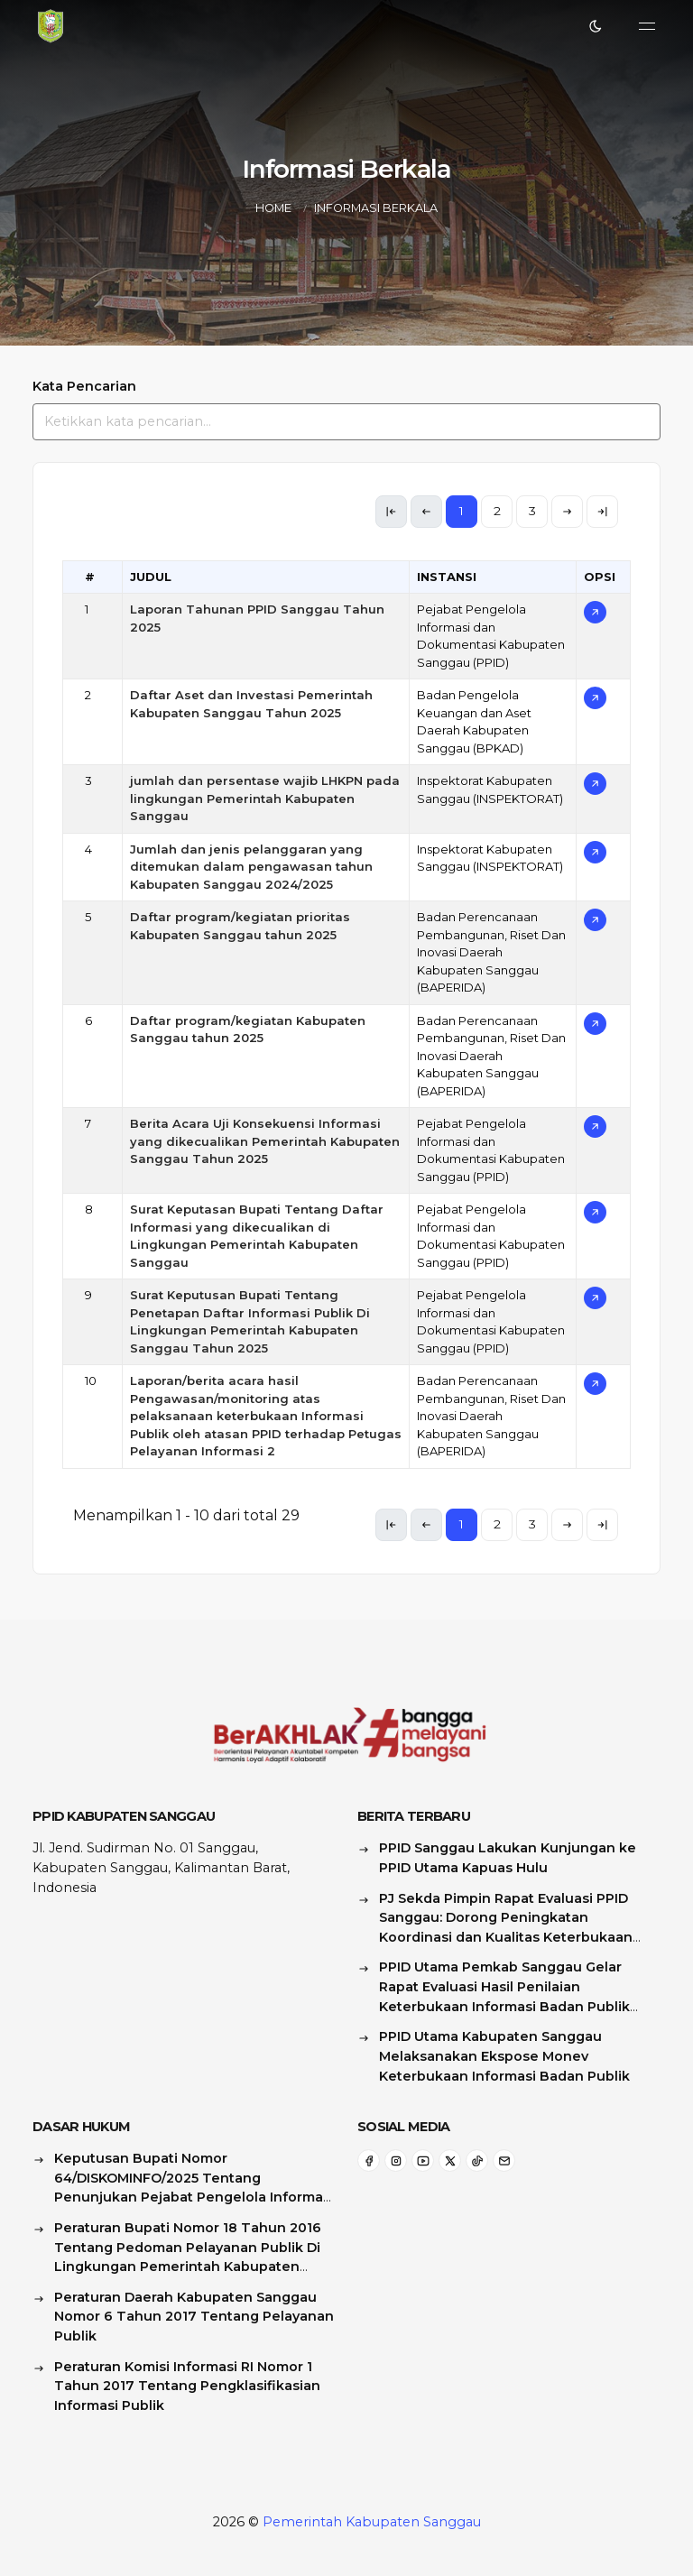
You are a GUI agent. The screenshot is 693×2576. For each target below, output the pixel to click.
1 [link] (461, 510)
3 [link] (532, 510)
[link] (567, 511)
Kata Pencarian (84, 386)
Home (273, 208)
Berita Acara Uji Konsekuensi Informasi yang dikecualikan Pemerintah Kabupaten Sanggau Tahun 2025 (265, 1141)
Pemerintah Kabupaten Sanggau (372, 2522)
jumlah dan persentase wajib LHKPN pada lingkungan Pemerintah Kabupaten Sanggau (265, 798)
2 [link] (497, 510)
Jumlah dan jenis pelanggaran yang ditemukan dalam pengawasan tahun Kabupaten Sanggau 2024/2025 (251, 866)
